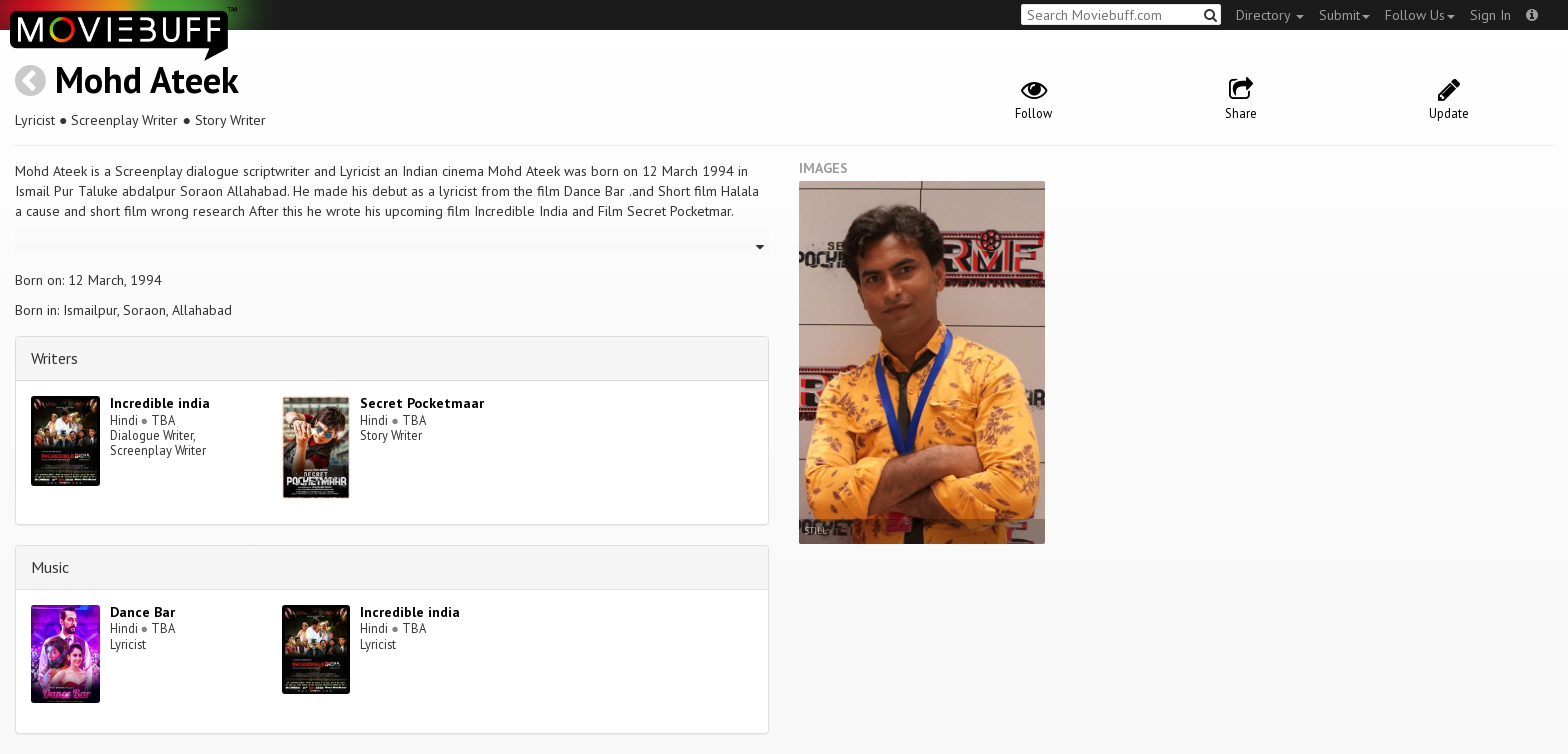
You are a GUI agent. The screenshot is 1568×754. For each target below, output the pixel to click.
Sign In (1490, 15)
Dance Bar (142, 612)
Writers (54, 358)
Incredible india (160, 403)
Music (50, 567)
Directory (1270, 15)
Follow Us (1420, 15)
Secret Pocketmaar (422, 403)
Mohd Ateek (147, 79)
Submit (1344, 15)
